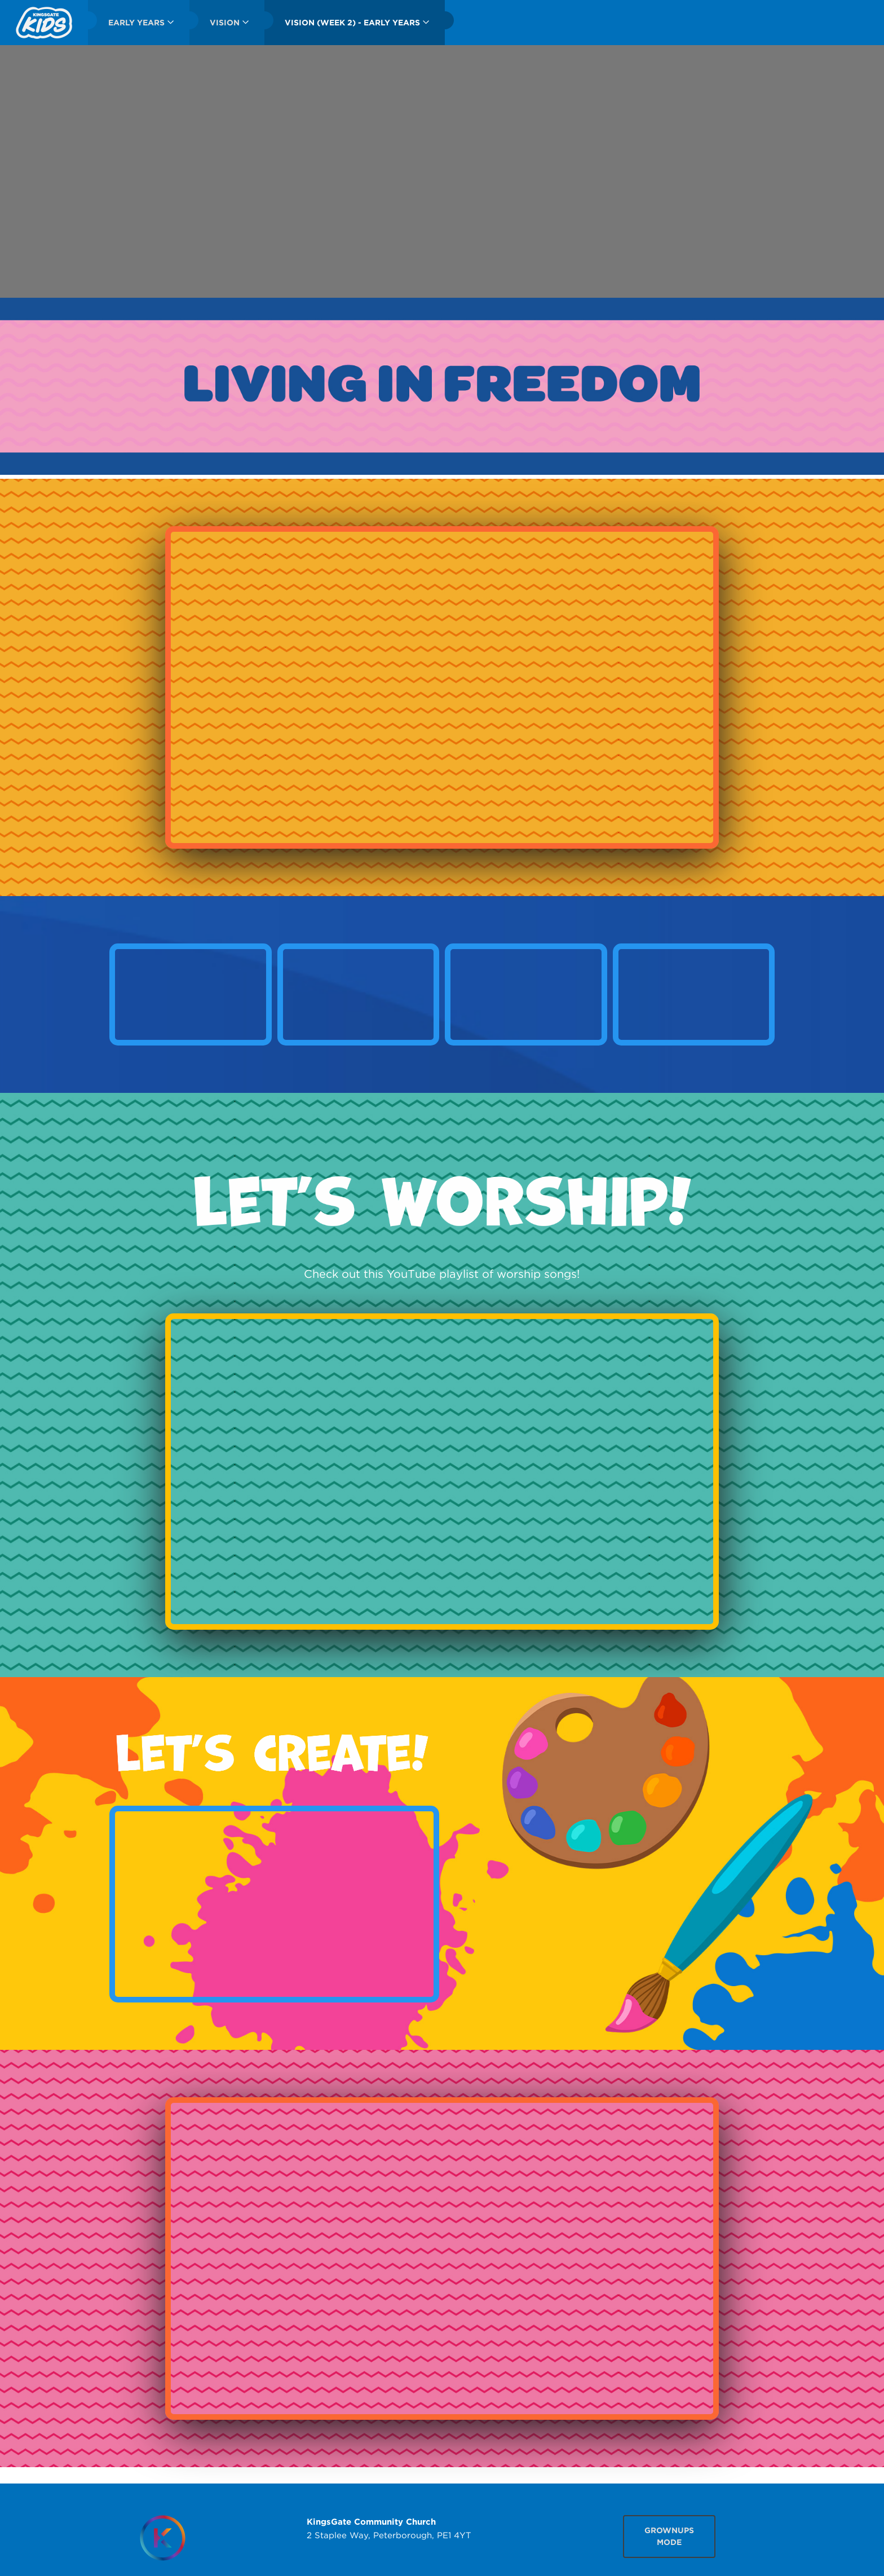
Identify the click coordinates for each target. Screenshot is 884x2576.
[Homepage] (162, 2538)
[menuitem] (44, 22)
